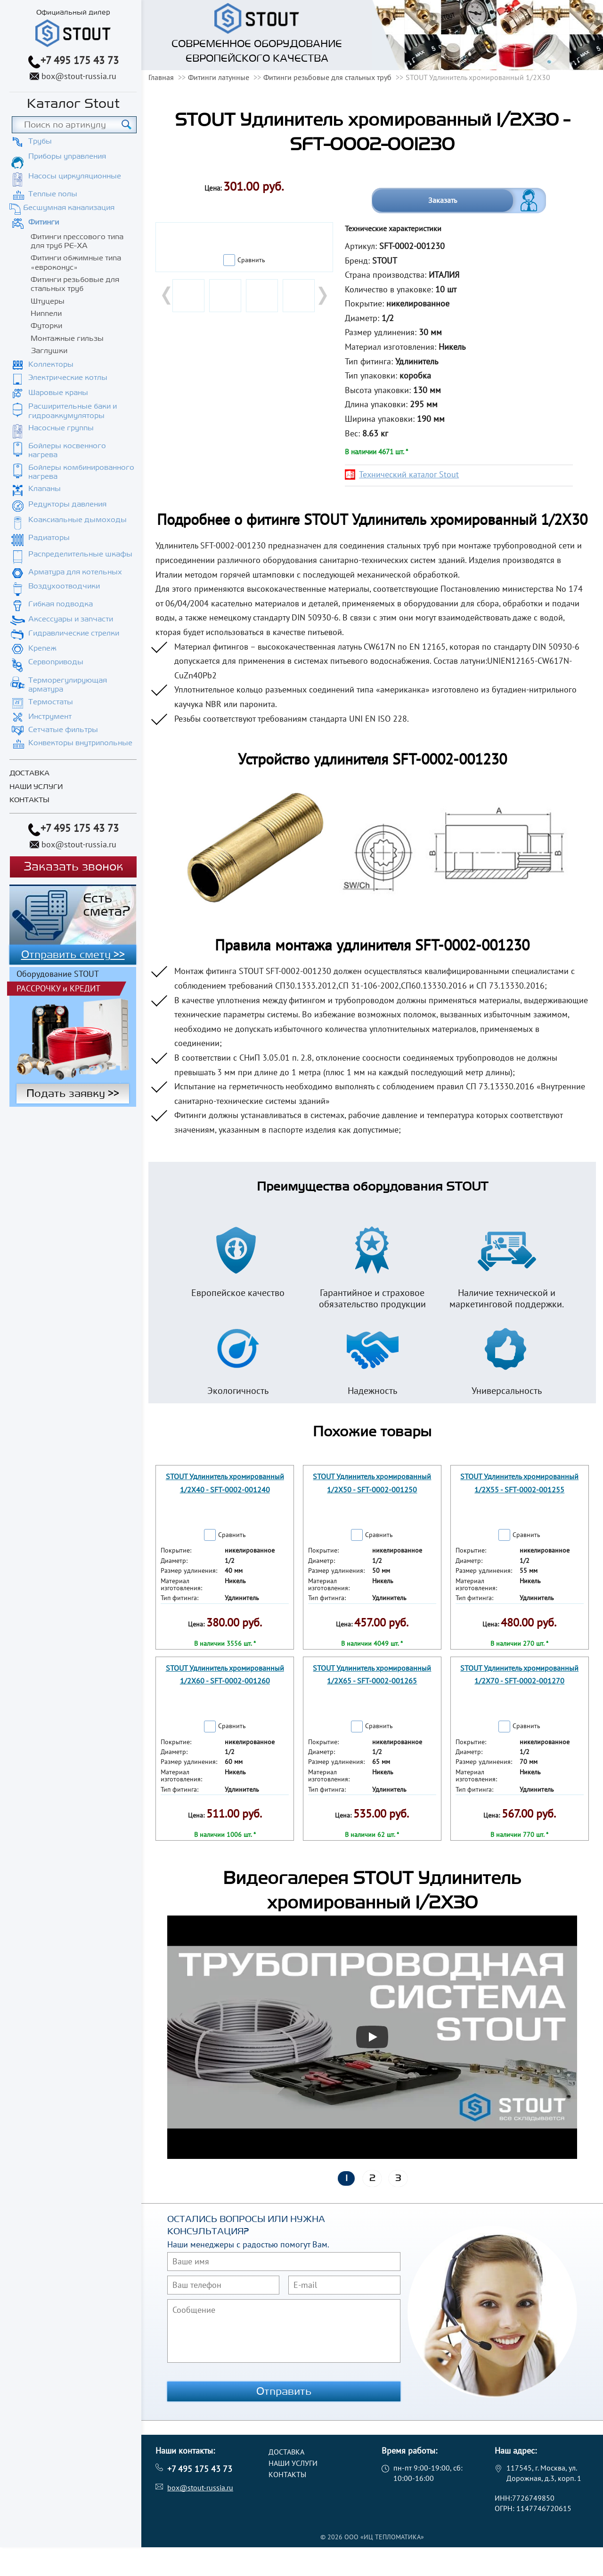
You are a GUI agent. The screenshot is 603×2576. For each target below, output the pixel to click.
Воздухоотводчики (64, 586)
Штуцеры (48, 301)
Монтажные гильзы (67, 338)
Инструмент (50, 716)
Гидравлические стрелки (73, 633)
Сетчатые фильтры (63, 729)
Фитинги (43, 222)
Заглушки (49, 350)
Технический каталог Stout (409, 474)
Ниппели (46, 313)
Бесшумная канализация (68, 207)
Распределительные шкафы (80, 554)
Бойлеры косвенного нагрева (67, 450)
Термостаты (50, 702)
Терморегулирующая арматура (67, 684)
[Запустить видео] (372, 2037)
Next (322, 295)
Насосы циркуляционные (74, 176)
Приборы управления (67, 156)
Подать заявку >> (72, 1093)
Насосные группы (61, 428)
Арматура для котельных (75, 572)
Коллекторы (50, 364)
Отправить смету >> (73, 955)
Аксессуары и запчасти (70, 619)
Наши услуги (36, 786)
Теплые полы (52, 194)
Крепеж (42, 648)
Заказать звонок (73, 867)
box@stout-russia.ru (78, 76)
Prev (167, 295)
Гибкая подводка (60, 604)
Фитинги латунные (218, 77)
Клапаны (44, 488)
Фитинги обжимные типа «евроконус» (76, 262)
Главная (161, 77)
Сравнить (251, 260)
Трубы (40, 141)
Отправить (284, 2391)
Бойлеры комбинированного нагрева (81, 472)
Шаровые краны (58, 392)
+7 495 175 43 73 (80, 60)
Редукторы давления (67, 504)
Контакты (29, 800)
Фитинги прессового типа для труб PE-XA (77, 241)
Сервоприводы (55, 662)
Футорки (46, 326)
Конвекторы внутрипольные (80, 743)
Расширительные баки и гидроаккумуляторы (72, 410)
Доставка (29, 773)
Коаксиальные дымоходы (77, 519)
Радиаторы (49, 537)
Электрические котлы (67, 377)
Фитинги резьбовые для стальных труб (75, 284)
